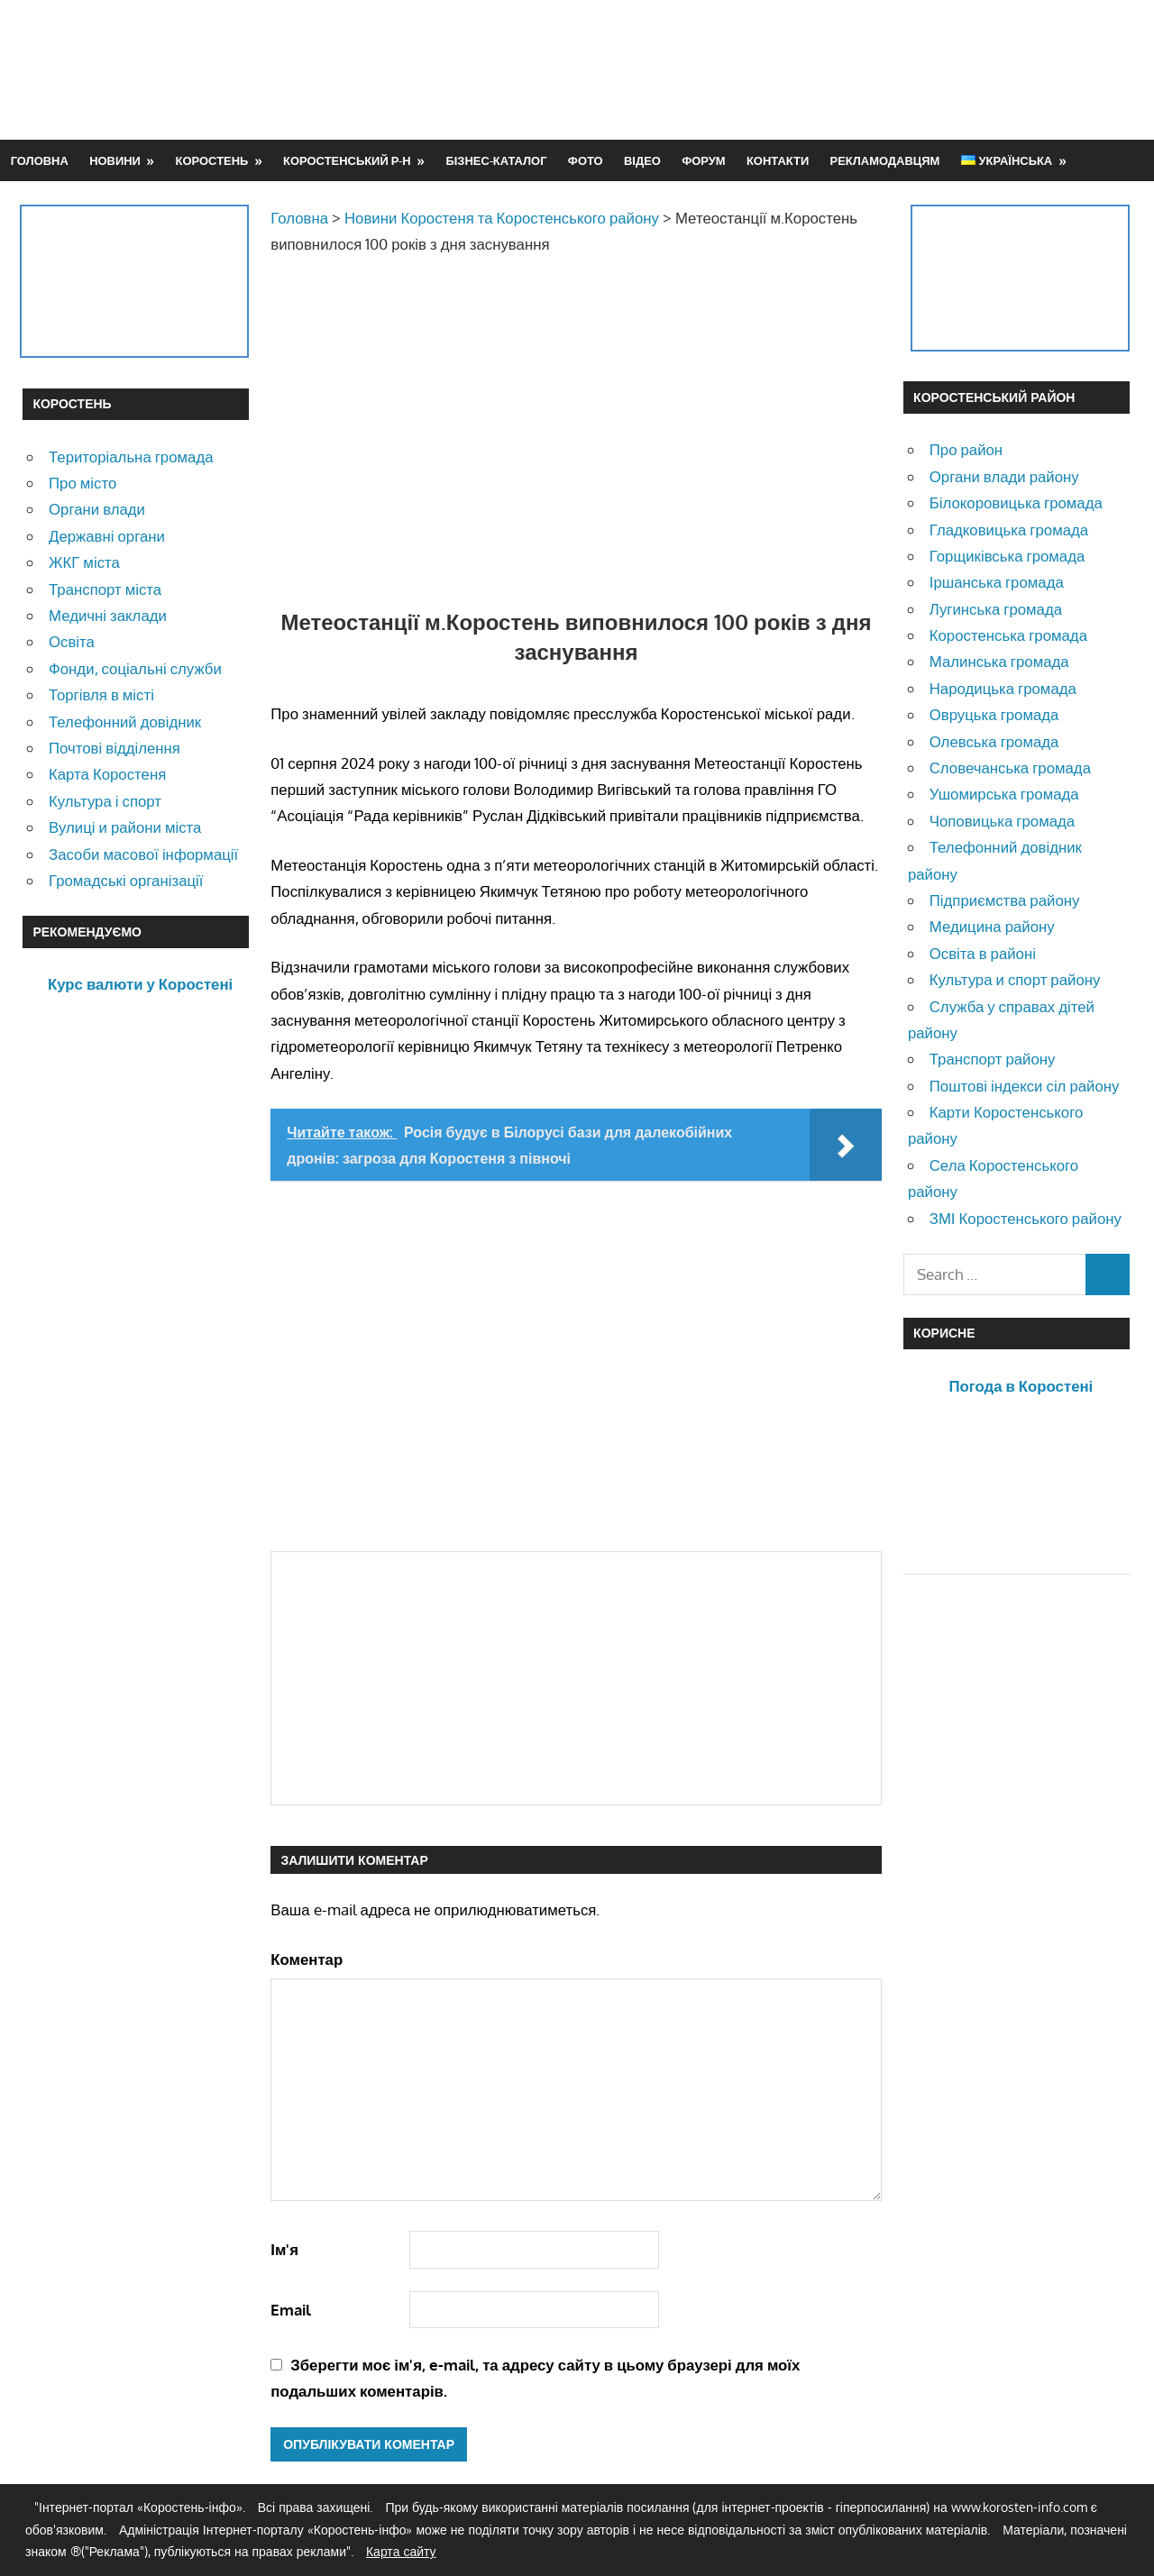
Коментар (306, 1959)
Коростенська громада (1008, 635)
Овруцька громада (994, 714)
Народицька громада (1003, 688)
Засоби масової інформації (143, 854)
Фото (585, 160)
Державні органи (107, 535)
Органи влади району (1004, 476)
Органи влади (97, 508)
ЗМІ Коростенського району (1026, 1218)
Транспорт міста (105, 589)
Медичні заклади (108, 615)
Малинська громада (999, 661)
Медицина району (992, 926)
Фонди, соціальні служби (135, 668)
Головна (40, 160)
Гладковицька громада (1009, 529)
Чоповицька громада (1002, 820)
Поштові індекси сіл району (1025, 1085)
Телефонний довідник (125, 721)
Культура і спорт (105, 800)
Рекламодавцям (885, 160)
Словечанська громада (1010, 767)
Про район (966, 449)
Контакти (777, 160)
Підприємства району (1005, 900)
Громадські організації (126, 880)
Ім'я (284, 2249)
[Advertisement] (803, 69)
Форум (703, 160)
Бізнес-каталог (495, 160)
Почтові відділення (114, 747)
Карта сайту (401, 2551)
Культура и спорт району (1015, 979)
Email (290, 2309)
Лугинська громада (996, 608)
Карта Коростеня (107, 773)
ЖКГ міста (84, 562)
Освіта (72, 641)
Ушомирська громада (1004, 793)
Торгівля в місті (101, 694)
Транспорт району (993, 1058)
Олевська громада (994, 741)
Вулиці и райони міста (125, 827)
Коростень (212, 160)
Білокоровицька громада (1016, 502)
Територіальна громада (131, 456)
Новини (115, 160)
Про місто (82, 482)
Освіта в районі (983, 953)
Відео (642, 160)
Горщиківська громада (1007, 555)
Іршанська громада (997, 581)
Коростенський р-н (347, 160)
